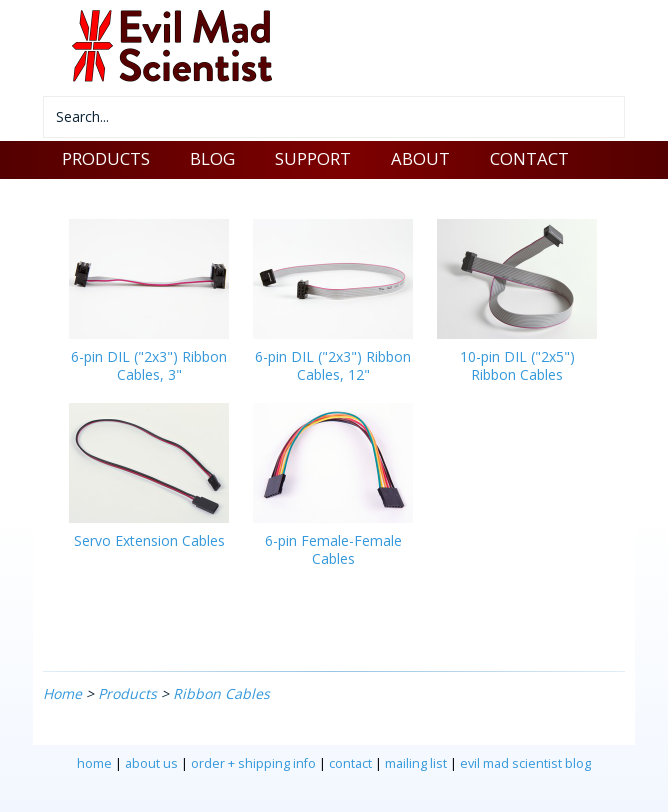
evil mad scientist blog (525, 763)
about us (151, 763)
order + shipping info (253, 763)
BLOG (212, 158)
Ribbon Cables (221, 693)
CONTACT (529, 158)
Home (62, 693)
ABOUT (420, 158)
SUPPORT (313, 158)
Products (127, 693)
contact (350, 763)
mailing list (416, 763)
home (94, 763)
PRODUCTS (106, 158)
